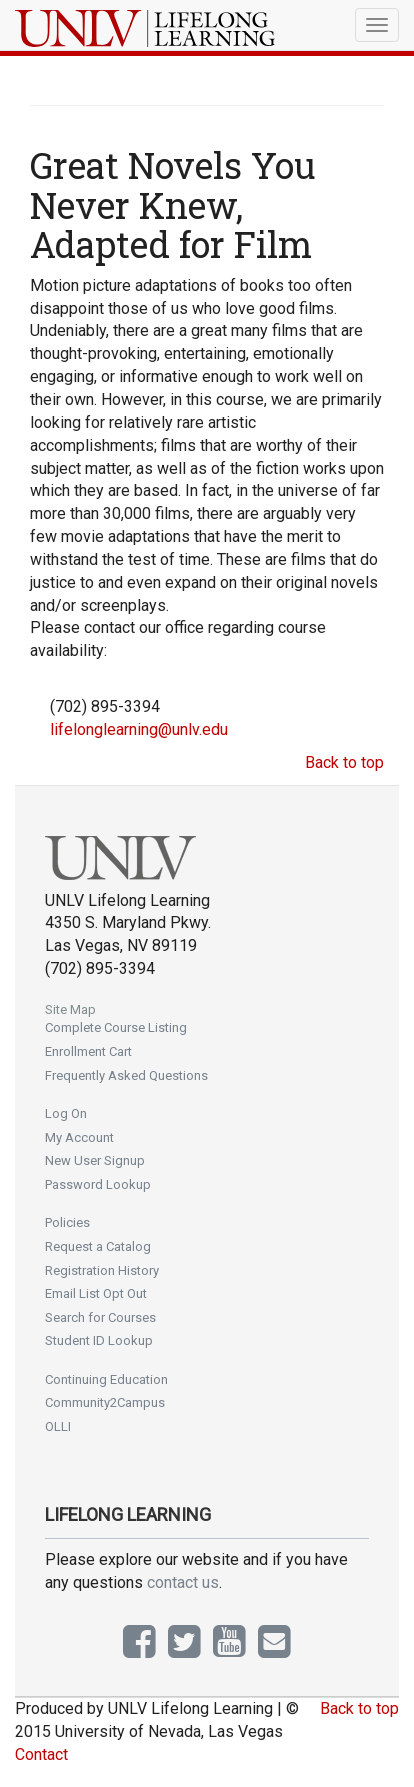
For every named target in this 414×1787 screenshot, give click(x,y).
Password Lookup (98, 1184)
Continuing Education (106, 1379)
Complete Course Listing (116, 1027)
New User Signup (95, 1160)
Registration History (102, 1270)
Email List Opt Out (96, 1293)
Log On (66, 1113)
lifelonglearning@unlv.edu (139, 729)
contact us (183, 1582)
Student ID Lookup (99, 1340)
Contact (41, 1754)
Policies (67, 1222)
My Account (79, 1137)
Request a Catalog (98, 1246)
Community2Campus (105, 1402)
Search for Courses (100, 1317)
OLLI (58, 1426)
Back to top (344, 762)
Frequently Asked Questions (126, 1075)
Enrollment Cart (88, 1051)
